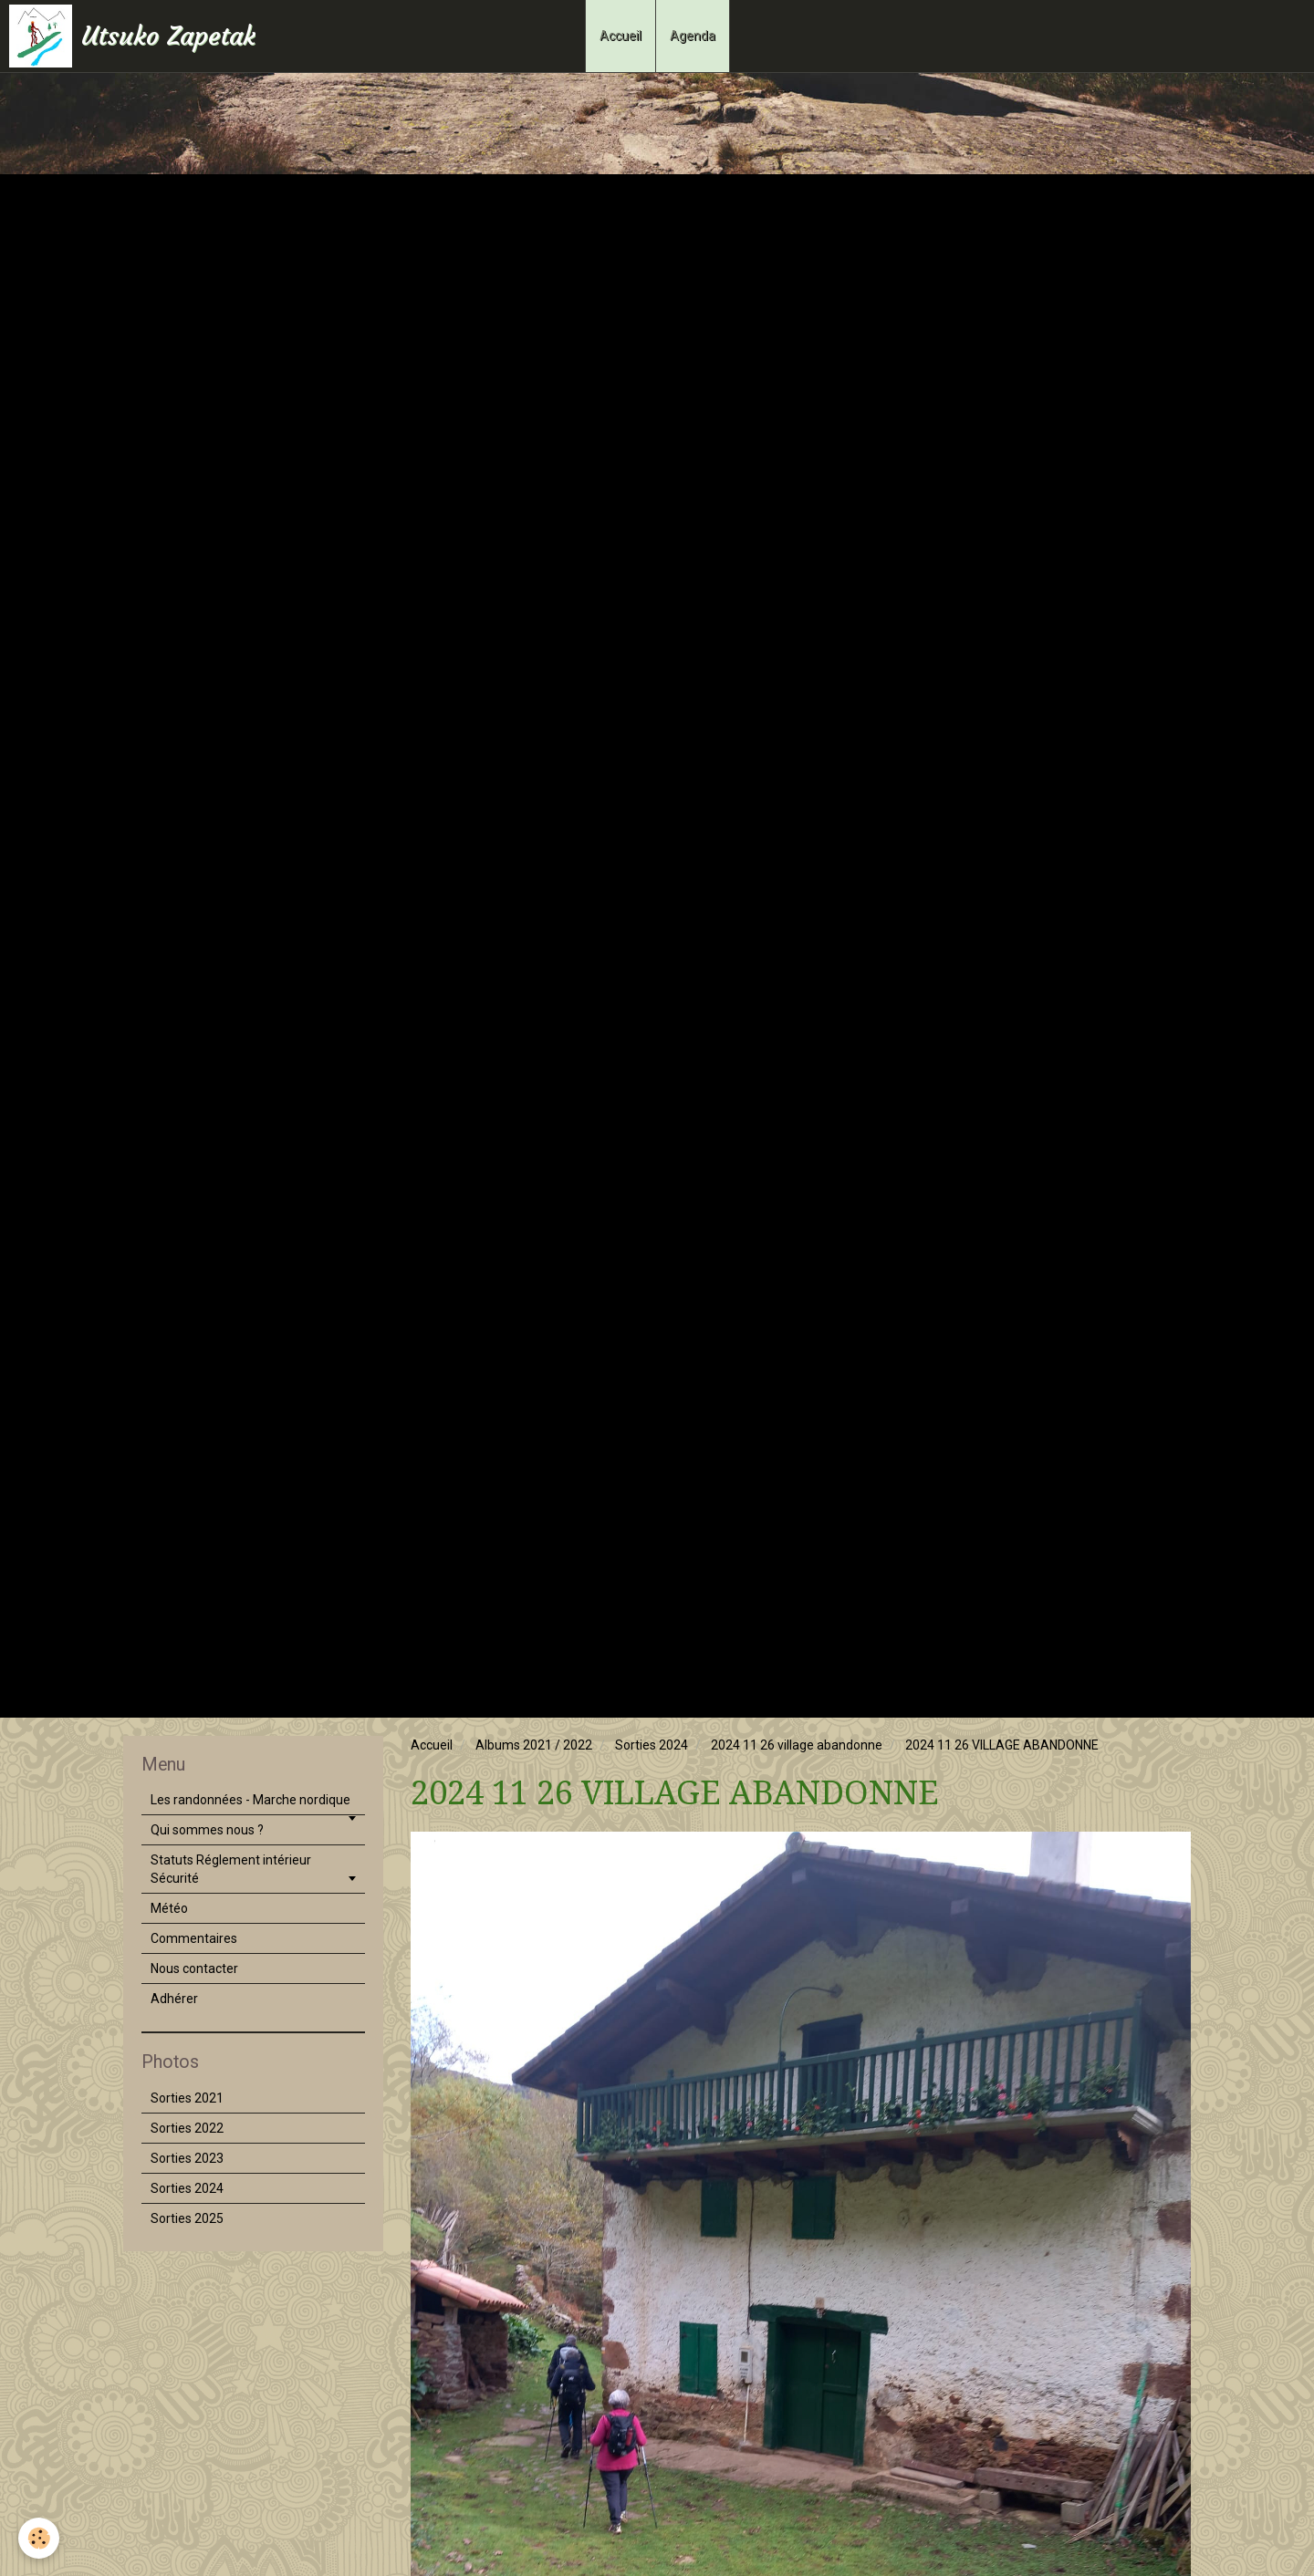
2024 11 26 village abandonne (796, 1745)
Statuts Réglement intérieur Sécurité (231, 1869)
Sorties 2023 (187, 2158)
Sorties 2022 (187, 2128)
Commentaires (194, 1938)
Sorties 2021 (187, 2098)
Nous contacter (194, 1968)
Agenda (692, 35)
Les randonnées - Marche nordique (250, 1799)
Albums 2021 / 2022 (533, 1745)
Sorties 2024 (651, 1745)
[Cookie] (38, 2538)
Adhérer (174, 1998)
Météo (169, 1908)
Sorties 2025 (187, 2218)
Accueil (620, 35)
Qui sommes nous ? (207, 1830)
